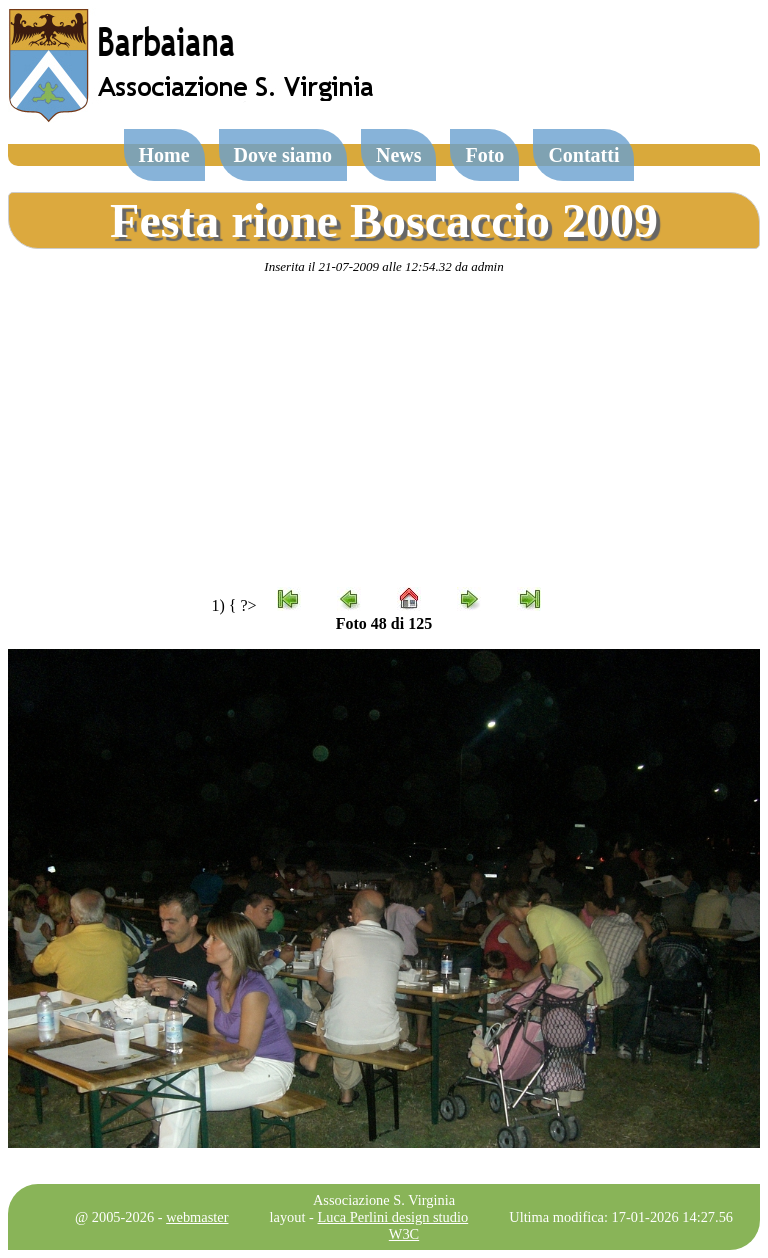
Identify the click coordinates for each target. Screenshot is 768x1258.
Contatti (583, 155)
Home (164, 155)
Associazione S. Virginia (384, 1200)
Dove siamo (283, 155)
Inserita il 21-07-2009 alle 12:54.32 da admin (383, 266)
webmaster (197, 1217)
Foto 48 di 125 (384, 623)
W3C (404, 1234)
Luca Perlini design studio (393, 1217)
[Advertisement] (384, 431)
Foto (484, 155)
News (399, 155)
